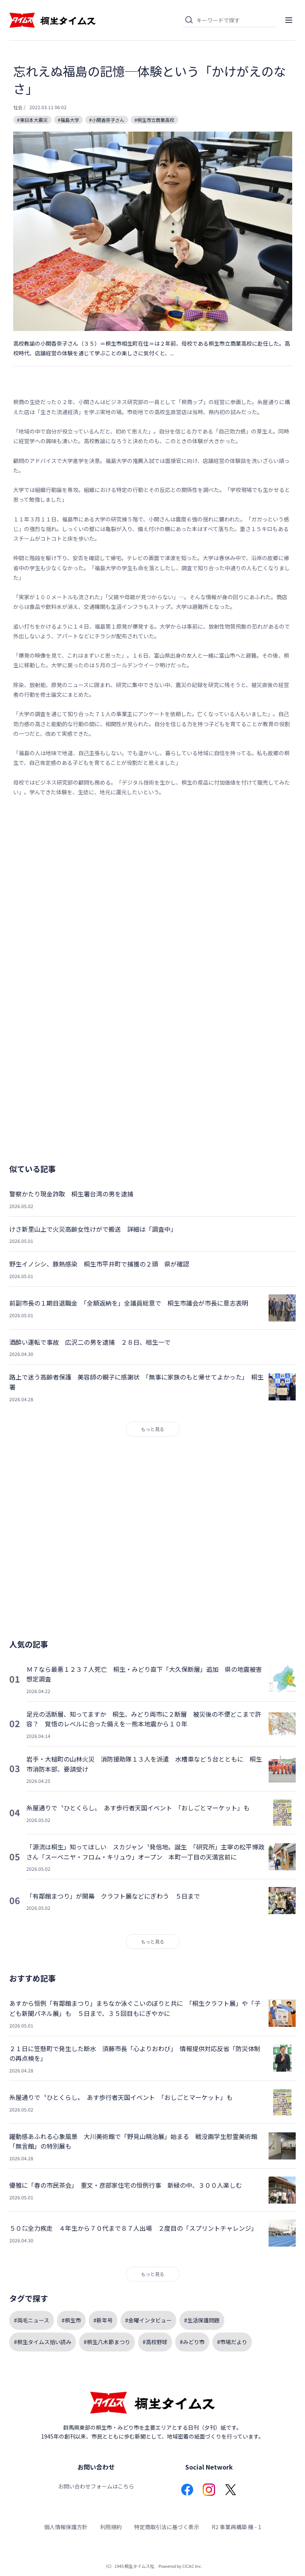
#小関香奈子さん (106, 120)
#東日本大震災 (32, 120)
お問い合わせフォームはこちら (96, 2486)
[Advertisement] (152, 882)
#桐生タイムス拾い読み (42, 2342)
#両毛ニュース (31, 2320)
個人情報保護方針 (66, 2527)
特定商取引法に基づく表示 (166, 2527)
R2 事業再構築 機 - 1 (236, 2527)
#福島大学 (68, 120)
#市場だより (232, 2342)
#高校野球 (155, 2342)
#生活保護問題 (202, 2320)
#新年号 (103, 2320)
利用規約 (111, 2527)
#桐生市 (71, 2320)
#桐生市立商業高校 (154, 120)
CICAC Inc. (192, 2566)
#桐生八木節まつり (107, 2342)
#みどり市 (192, 2342)
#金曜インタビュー (148, 2320)
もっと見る (152, 1429)
